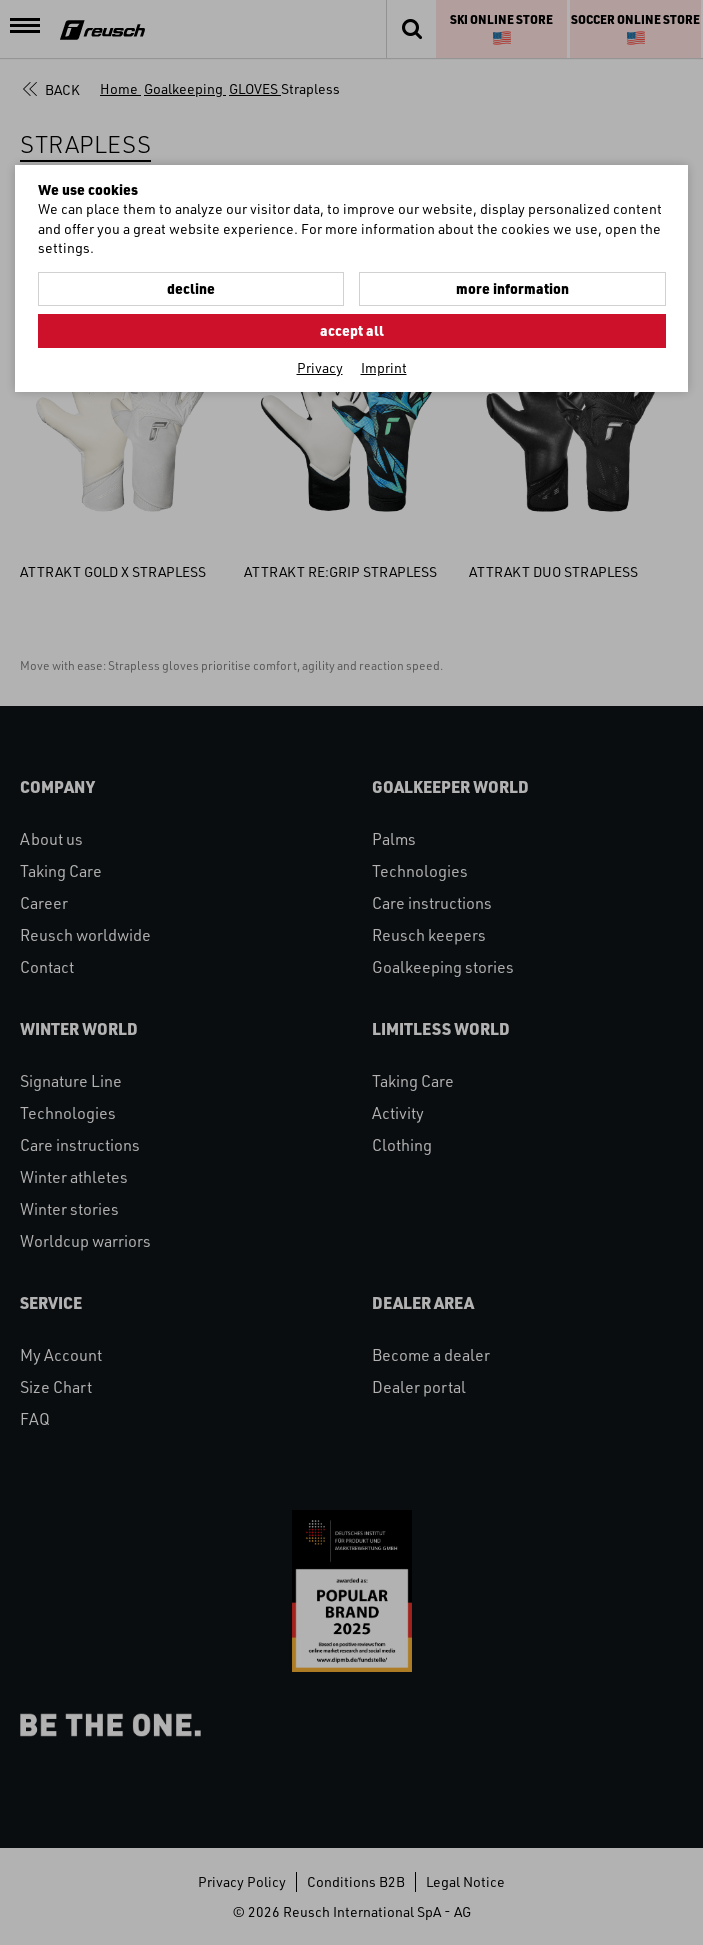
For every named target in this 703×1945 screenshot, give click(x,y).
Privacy (320, 367)
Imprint (384, 367)
